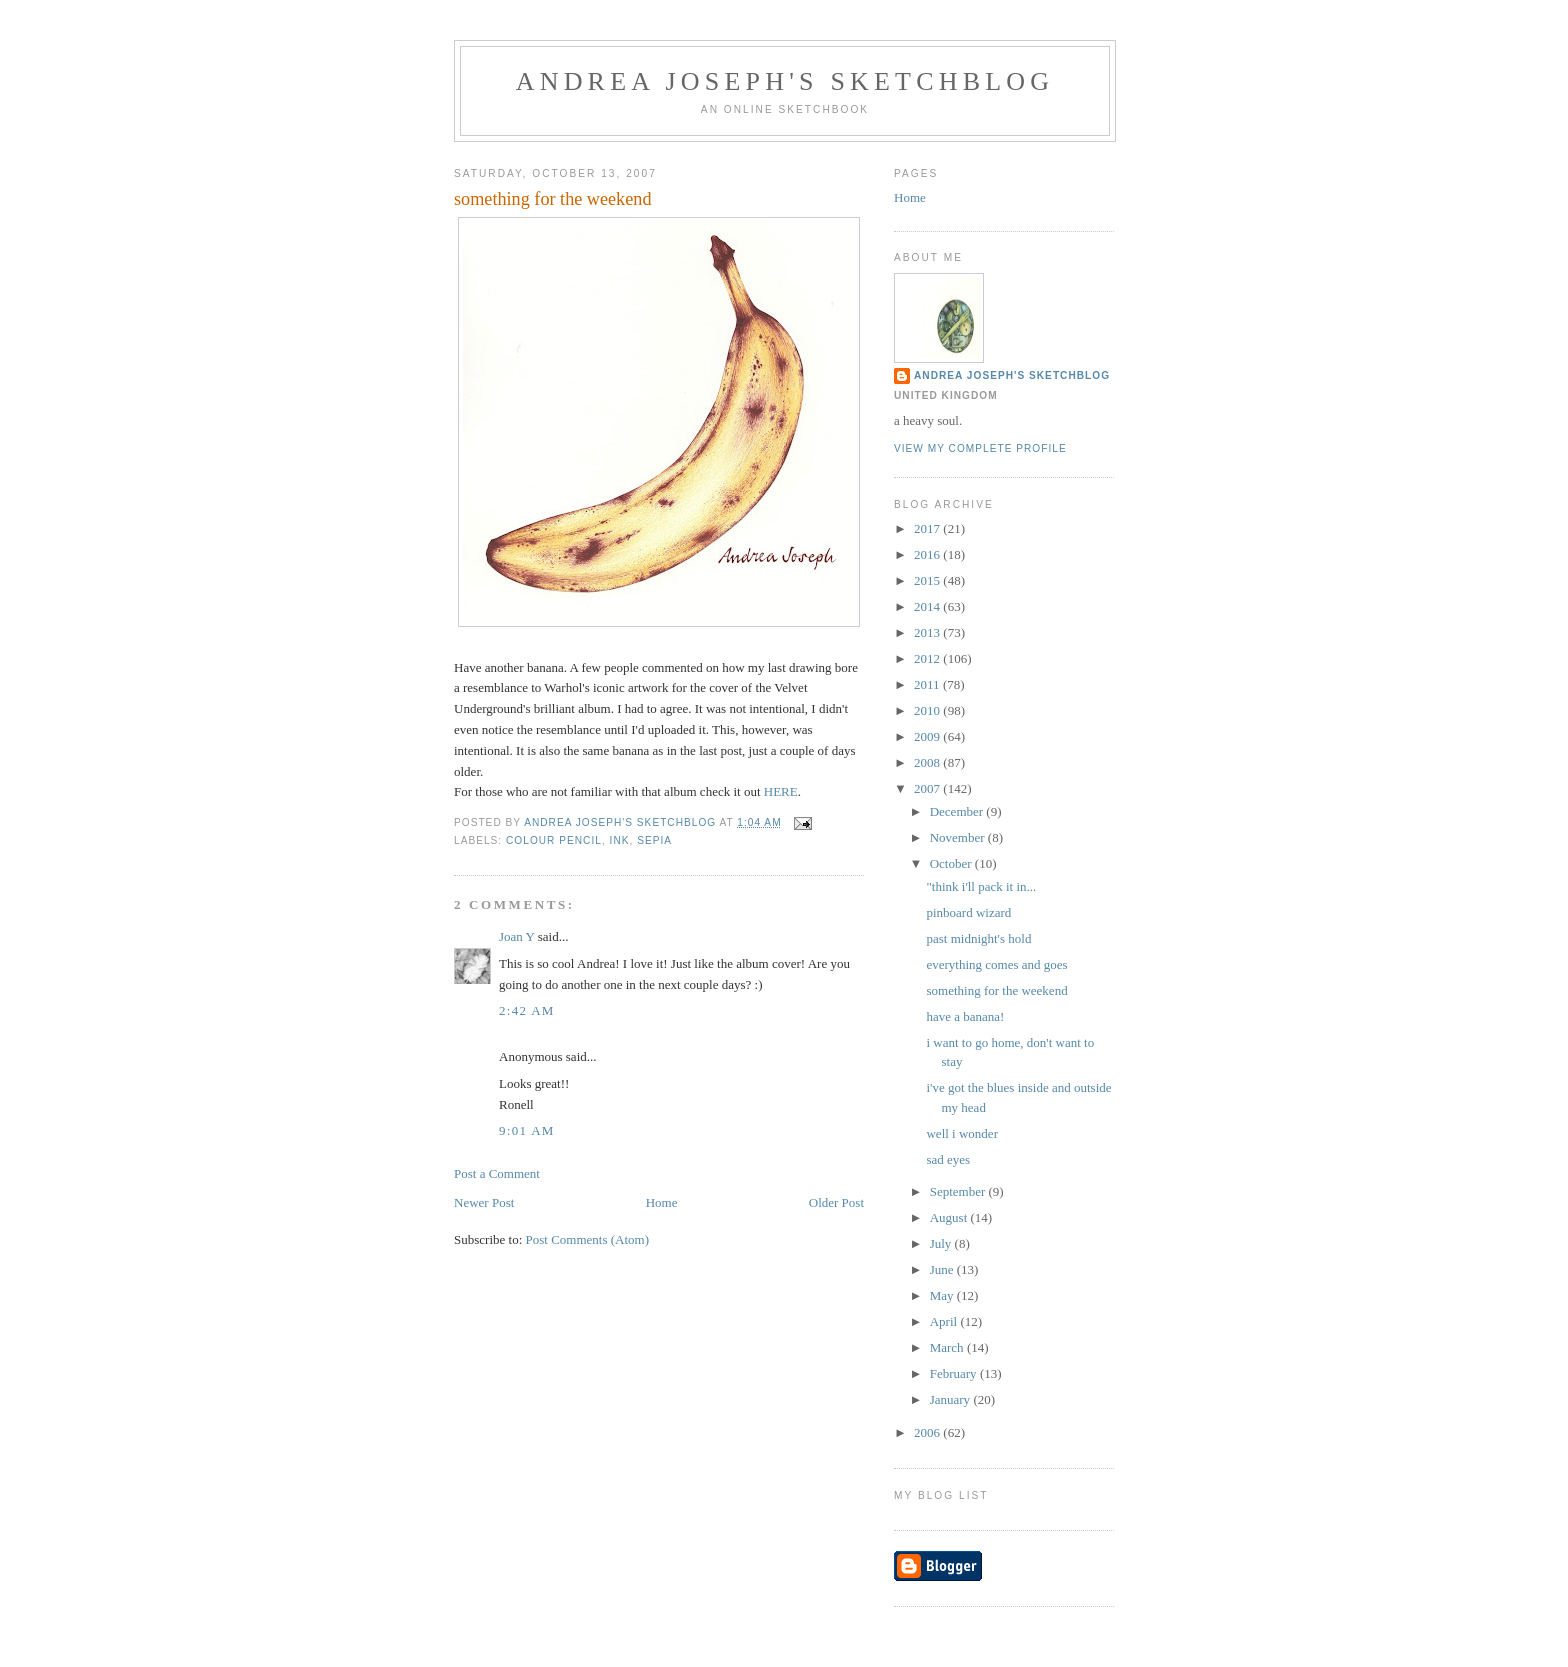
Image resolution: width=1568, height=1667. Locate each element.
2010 (928, 710)
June (943, 1269)
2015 (928, 580)
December (958, 811)
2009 (928, 736)
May (943, 1295)
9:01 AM (527, 1130)
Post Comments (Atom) (588, 1239)
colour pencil (554, 840)
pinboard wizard (968, 912)
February (955, 1373)
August (950, 1217)
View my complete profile (980, 448)
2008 (928, 762)
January (952, 1399)
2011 (928, 684)
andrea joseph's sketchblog (785, 81)
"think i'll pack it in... (981, 886)
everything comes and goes (996, 964)
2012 (928, 658)
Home (662, 1202)
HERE (781, 791)
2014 (928, 606)
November (959, 837)
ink (620, 840)
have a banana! (965, 1016)
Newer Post (484, 1202)
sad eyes (948, 1159)
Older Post (836, 1202)
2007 (928, 788)
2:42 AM (527, 1010)
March (948, 1347)
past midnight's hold (978, 938)
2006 (928, 1432)
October (952, 863)
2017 (928, 528)
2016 (928, 554)
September (959, 1191)
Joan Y (517, 936)
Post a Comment (497, 1173)
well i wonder (961, 1133)
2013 (928, 632)
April (945, 1321)
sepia (654, 840)
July (942, 1243)
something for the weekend (996, 990)
